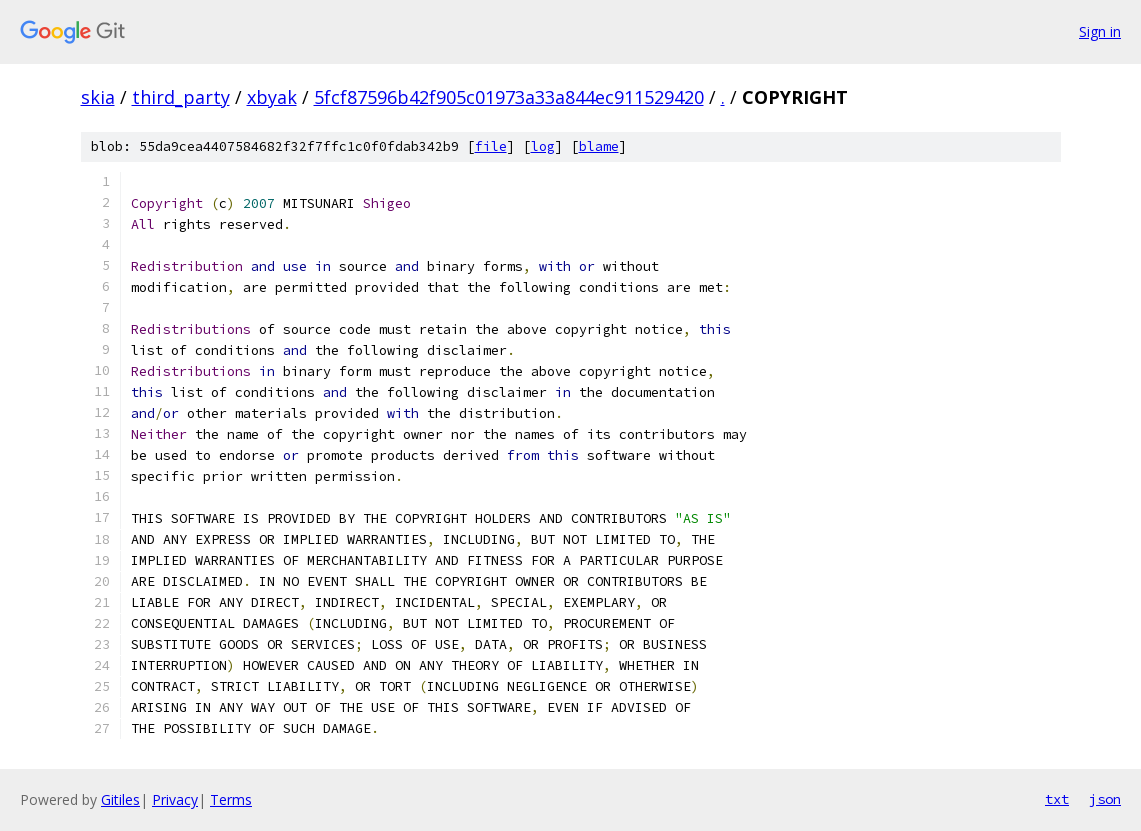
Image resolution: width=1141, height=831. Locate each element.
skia (98, 97)
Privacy (175, 799)
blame (599, 146)
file (491, 146)
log (543, 146)
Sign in (1100, 31)
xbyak (272, 97)
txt (1057, 799)
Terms (231, 799)
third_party (181, 97)
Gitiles (120, 799)
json (1105, 799)
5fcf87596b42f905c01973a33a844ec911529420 (509, 97)
